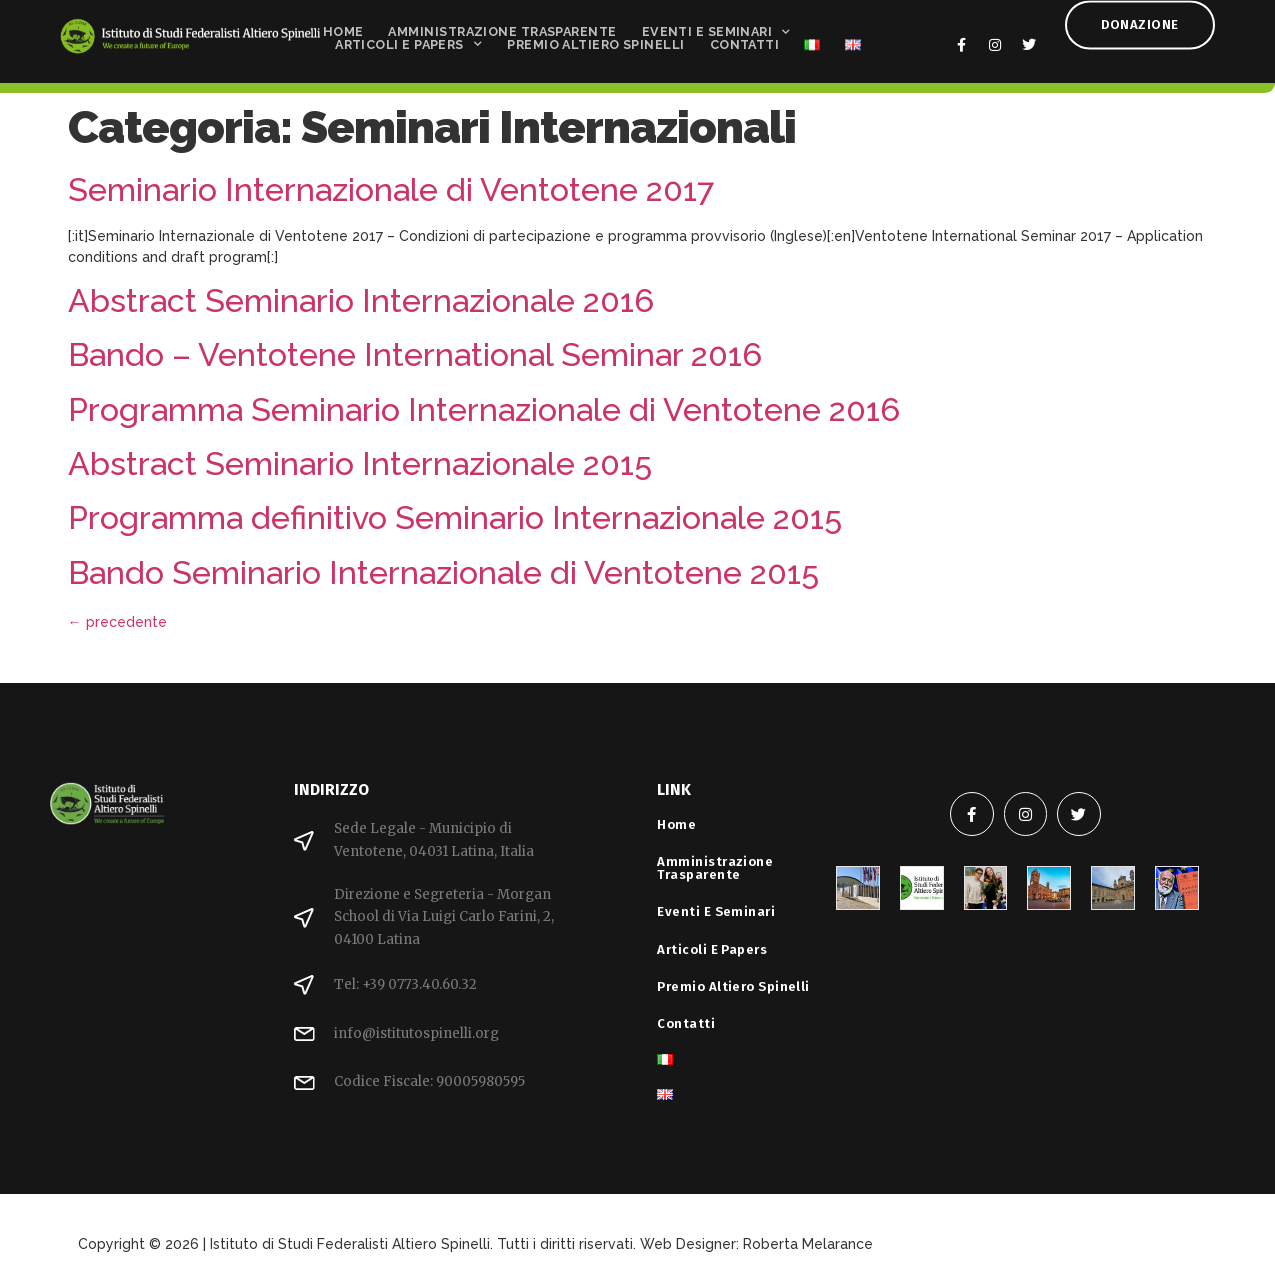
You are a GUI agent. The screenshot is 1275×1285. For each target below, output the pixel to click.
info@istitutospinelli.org (416, 1033)
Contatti (745, 39)
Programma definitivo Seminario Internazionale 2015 (455, 517)
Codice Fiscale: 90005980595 (429, 1081)
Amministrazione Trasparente (502, 26)
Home (343, 26)
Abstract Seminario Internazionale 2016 (361, 300)
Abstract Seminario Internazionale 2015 (360, 463)
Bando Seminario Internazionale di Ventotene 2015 (443, 572)
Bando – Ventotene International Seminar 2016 (415, 354)
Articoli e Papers (408, 39)
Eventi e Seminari (716, 26)
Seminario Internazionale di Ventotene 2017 (391, 189)
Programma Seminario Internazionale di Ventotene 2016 (484, 409)
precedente (117, 622)
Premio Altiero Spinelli (595, 39)
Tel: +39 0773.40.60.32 (405, 984)
